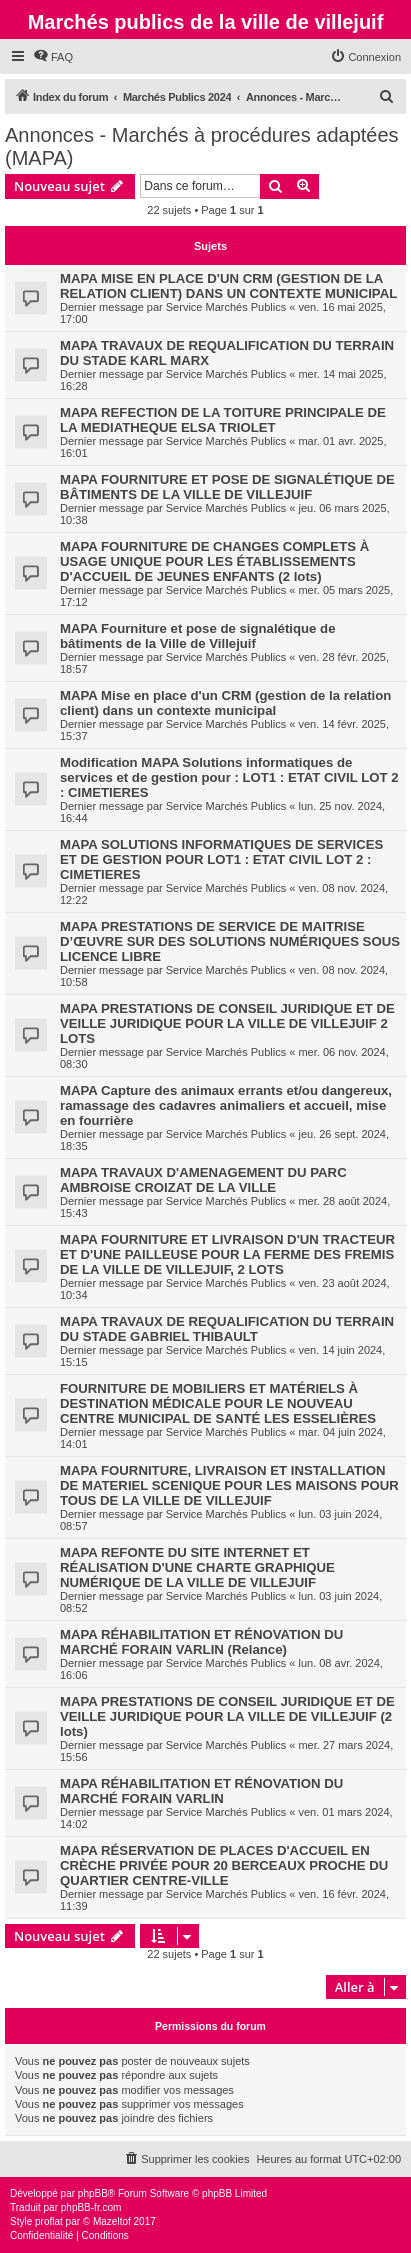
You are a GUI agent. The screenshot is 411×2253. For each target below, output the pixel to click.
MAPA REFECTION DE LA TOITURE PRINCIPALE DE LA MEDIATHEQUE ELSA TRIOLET (223, 420)
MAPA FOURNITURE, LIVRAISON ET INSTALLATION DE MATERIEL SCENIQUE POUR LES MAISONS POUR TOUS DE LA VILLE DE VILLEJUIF (229, 1485)
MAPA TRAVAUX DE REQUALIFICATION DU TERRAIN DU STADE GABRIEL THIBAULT (227, 1329)
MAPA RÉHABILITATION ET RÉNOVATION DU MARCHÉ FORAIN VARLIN (201, 1791)
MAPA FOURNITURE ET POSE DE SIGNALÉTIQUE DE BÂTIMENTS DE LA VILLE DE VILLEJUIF (227, 487)
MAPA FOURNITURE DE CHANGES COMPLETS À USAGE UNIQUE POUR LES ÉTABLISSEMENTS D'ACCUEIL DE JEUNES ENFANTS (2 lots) (214, 561)
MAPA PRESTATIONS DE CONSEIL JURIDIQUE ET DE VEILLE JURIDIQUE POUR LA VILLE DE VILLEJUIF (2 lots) (227, 1716)
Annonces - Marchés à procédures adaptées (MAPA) (202, 146)
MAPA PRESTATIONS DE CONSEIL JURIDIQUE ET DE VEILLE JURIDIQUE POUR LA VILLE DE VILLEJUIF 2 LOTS (227, 1023)
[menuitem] (53, 57)
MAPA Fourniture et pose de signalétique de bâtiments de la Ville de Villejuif (198, 636)
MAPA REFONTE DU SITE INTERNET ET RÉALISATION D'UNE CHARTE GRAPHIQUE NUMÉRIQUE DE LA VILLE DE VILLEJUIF (197, 1567)
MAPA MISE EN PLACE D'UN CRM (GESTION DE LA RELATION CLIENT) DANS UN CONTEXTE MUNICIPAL (228, 286)
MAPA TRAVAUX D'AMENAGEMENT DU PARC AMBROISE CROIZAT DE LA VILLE (203, 1180)
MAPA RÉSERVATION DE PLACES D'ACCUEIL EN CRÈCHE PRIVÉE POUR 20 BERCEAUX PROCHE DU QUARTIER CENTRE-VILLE (224, 1865)
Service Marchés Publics (226, 307)
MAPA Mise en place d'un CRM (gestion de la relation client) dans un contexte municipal (225, 703)
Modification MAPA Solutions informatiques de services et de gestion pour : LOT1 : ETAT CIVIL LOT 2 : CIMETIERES (229, 777)
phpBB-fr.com (91, 2207)
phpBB (93, 2193)
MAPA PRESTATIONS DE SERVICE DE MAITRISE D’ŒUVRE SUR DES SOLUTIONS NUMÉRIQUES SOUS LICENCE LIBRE (230, 941)
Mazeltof (112, 2221)
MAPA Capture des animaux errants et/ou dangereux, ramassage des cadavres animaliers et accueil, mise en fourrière (226, 1105)
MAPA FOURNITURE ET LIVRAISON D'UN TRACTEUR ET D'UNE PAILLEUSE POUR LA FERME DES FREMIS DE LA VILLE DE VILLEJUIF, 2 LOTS (227, 1254)
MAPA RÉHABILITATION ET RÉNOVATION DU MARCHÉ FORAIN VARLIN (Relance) (201, 1642)
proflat (49, 2221)
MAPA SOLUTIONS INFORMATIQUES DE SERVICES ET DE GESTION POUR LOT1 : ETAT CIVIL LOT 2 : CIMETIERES (221, 859)
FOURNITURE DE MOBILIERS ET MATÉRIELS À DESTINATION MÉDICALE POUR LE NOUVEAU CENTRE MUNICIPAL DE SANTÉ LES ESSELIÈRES (218, 1403)
